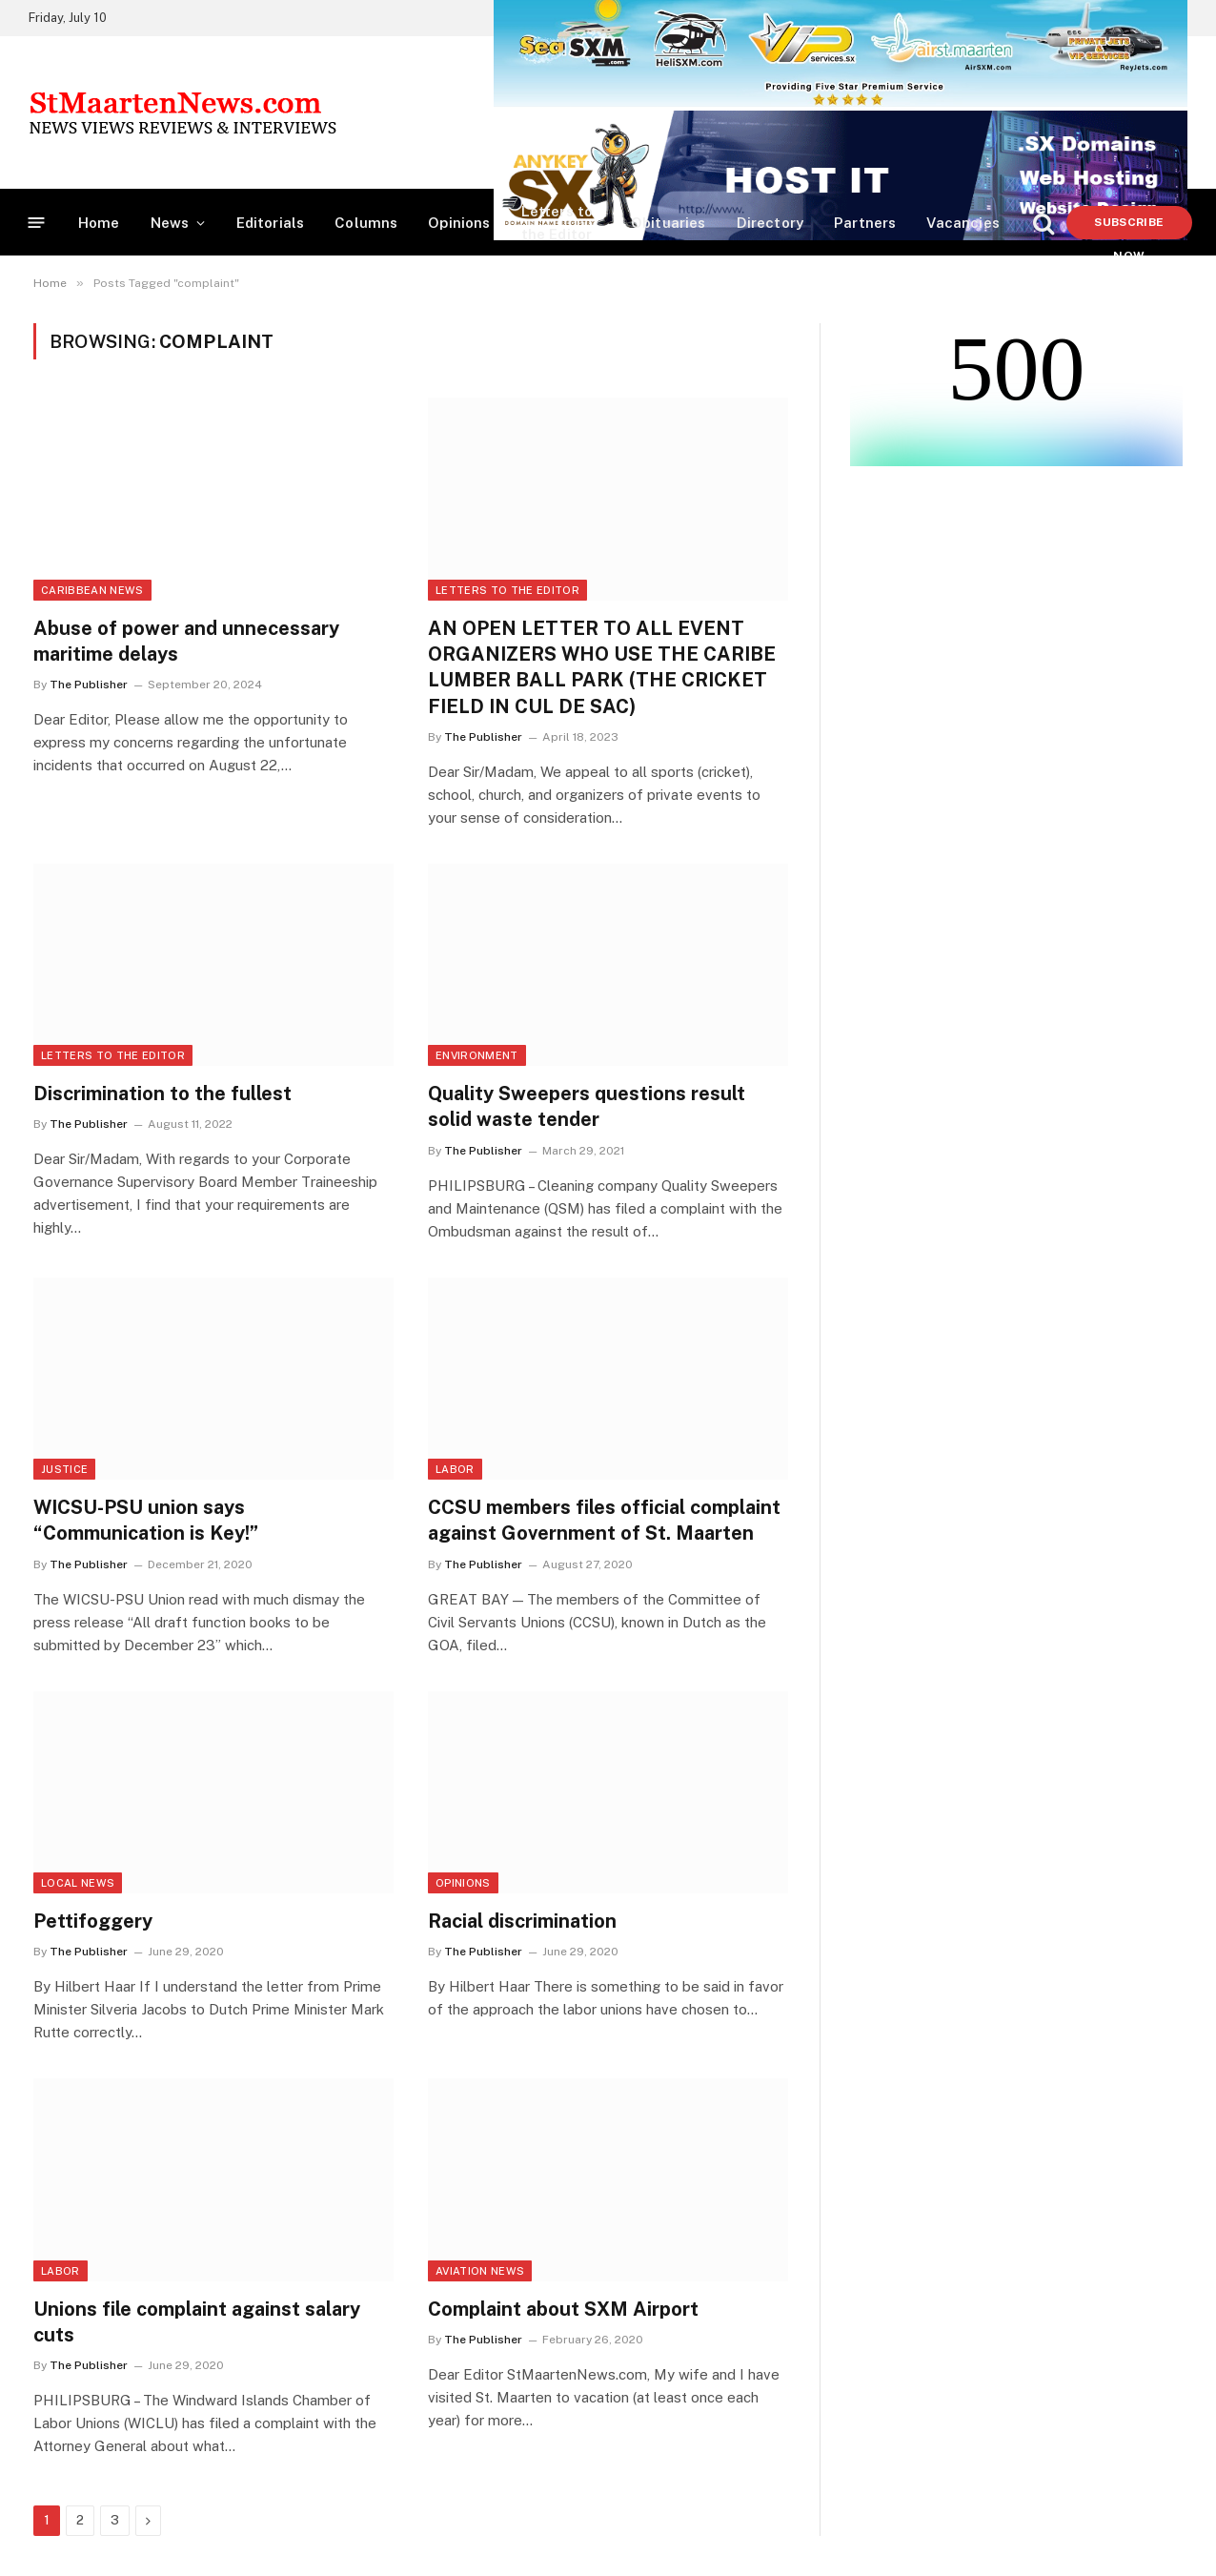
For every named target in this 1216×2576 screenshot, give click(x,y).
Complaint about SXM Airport (563, 2309)
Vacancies (963, 223)
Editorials (270, 223)
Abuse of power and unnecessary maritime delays (186, 641)
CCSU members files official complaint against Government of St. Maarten (604, 1520)
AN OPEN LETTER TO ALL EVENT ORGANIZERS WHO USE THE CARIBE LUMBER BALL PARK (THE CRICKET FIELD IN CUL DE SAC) (602, 667)
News (170, 223)
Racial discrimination (522, 1921)
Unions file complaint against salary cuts (196, 2322)
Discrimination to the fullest (162, 1093)
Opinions (459, 223)
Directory (770, 223)
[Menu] (37, 222)
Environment (477, 1055)
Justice (64, 1469)
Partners (865, 223)
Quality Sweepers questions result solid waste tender (586, 1106)
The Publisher (89, 684)
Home (99, 223)
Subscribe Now (1129, 227)
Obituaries (668, 223)
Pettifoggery (92, 1921)
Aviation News (480, 2271)
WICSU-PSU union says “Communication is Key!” (145, 1520)
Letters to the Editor (557, 222)
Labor (455, 1469)
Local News (77, 1883)
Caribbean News (92, 590)
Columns (365, 223)
